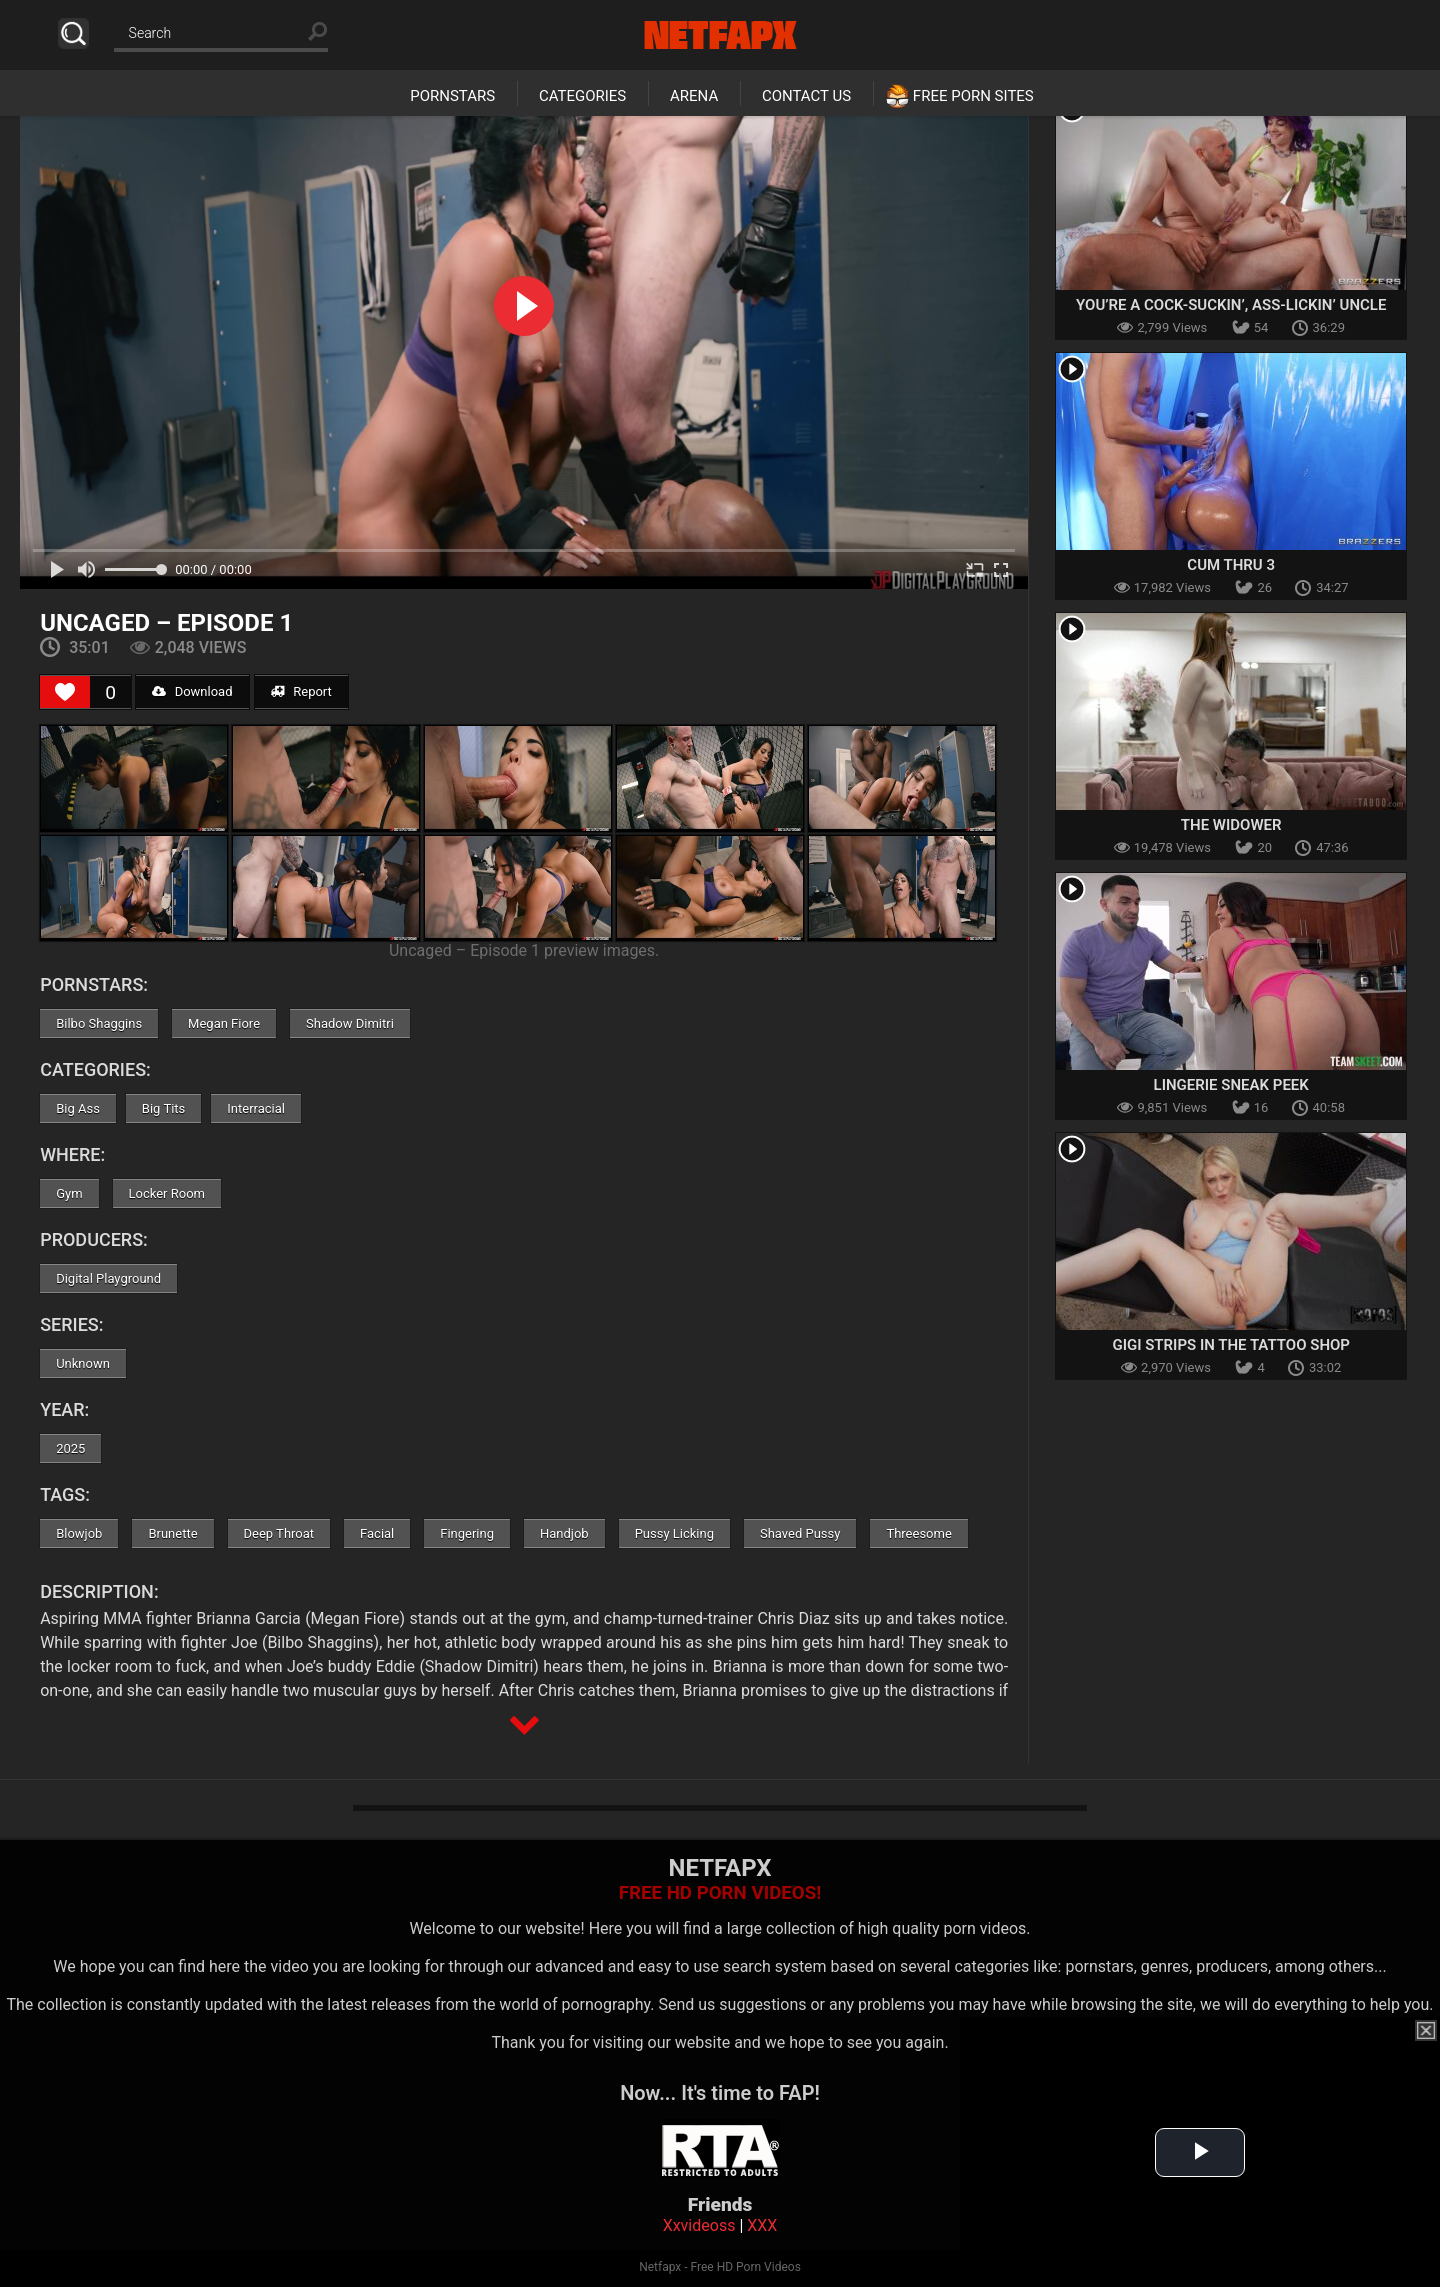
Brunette (172, 1533)
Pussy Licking (674, 1533)
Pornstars (452, 96)
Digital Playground (108, 1278)
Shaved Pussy (800, 1533)
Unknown (83, 1363)
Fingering (467, 1533)
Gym (69, 1193)
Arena (694, 96)
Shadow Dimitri (350, 1023)
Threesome (918, 1533)
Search (73, 33)
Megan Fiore (224, 1023)
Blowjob (79, 1533)
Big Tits (163, 1108)
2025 (70, 1448)
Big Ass (78, 1108)
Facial (377, 1533)
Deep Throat (279, 1533)
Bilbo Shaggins (99, 1023)
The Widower (1231, 825)
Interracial (256, 1108)
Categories (582, 96)
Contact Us (806, 96)
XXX (762, 2225)
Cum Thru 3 (1231, 565)
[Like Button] (65, 692)
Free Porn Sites (973, 96)
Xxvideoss (699, 2225)
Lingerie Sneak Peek (1231, 1085)
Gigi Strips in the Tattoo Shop (1231, 1345)
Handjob (564, 1533)
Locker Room (167, 1193)
